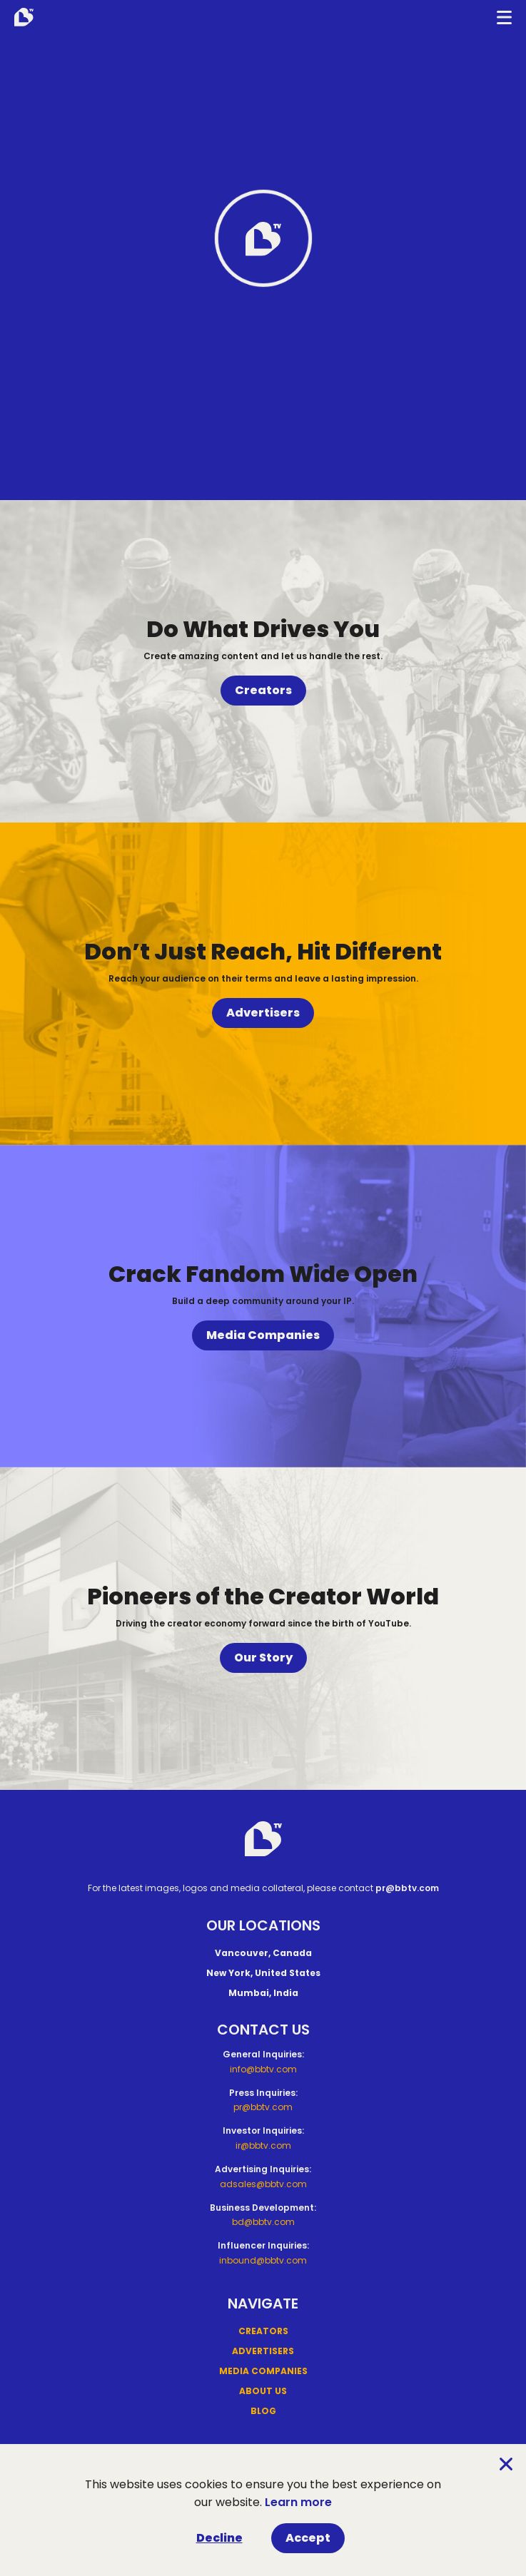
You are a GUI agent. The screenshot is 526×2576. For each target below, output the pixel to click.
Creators (263, 690)
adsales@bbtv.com (263, 2184)
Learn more (298, 2502)
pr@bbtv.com (407, 1888)
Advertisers (263, 1012)
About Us (263, 2391)
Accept (307, 2538)
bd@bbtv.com (263, 2222)
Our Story (263, 1657)
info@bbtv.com (263, 2069)
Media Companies (263, 1335)
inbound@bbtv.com (263, 2260)
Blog (263, 2411)
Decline (219, 2538)
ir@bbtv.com (263, 2145)
